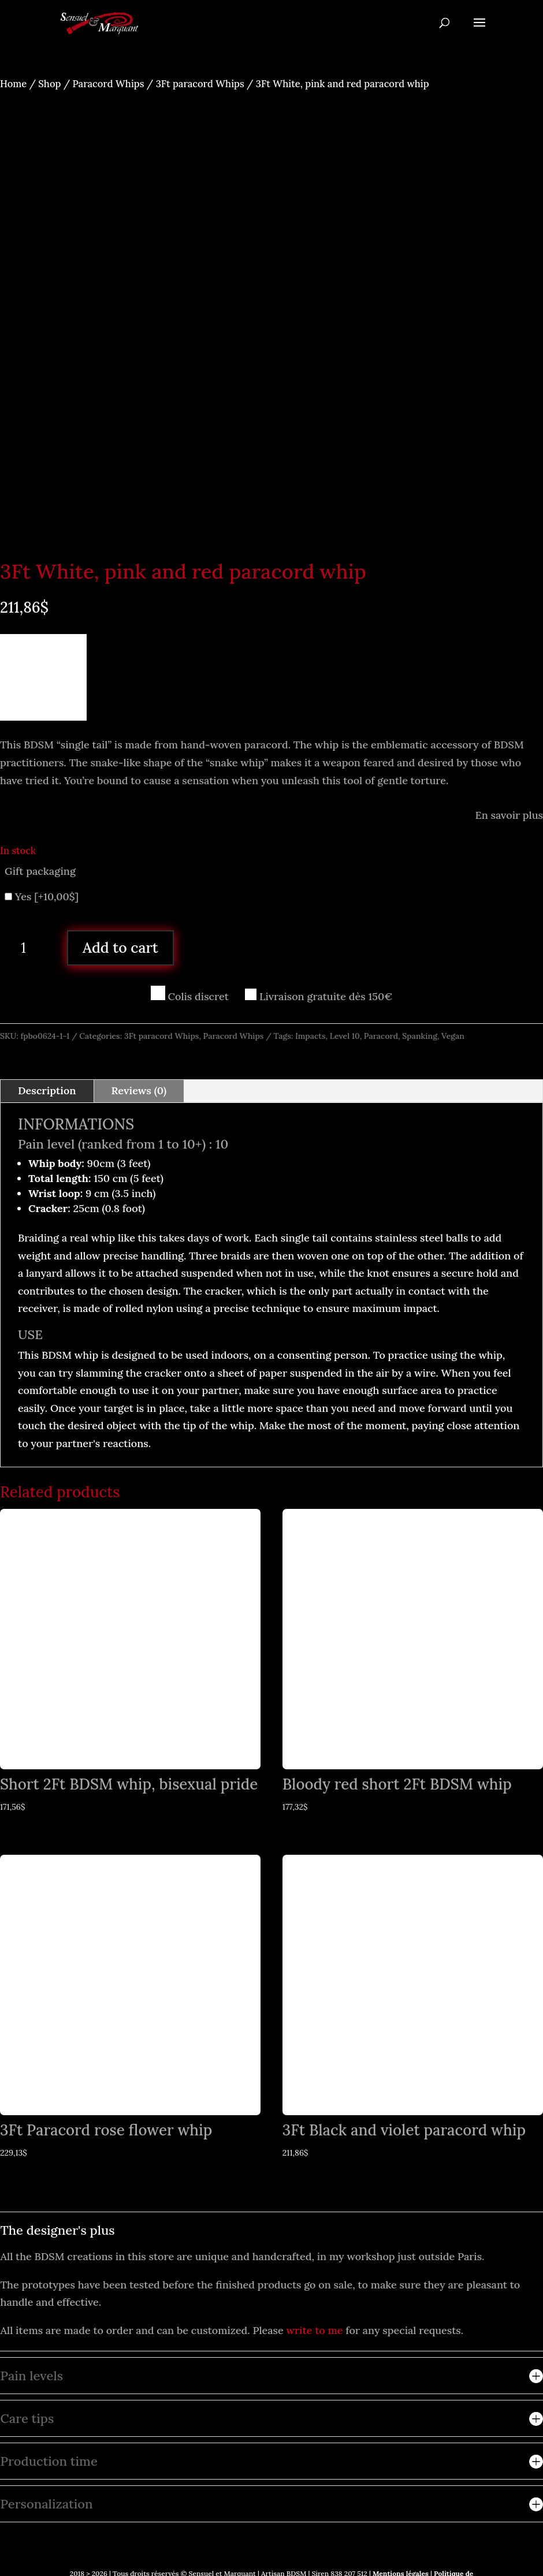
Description (47, 1090)
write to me (315, 2330)
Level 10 (345, 1036)
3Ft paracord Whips (200, 83)
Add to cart (120, 947)
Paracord (381, 1036)
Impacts (310, 1036)
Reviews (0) (139, 1090)
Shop (49, 83)
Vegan (452, 1036)
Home (13, 83)
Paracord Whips (108, 83)
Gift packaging (40, 871)
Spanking (419, 1036)
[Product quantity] (27, 947)
